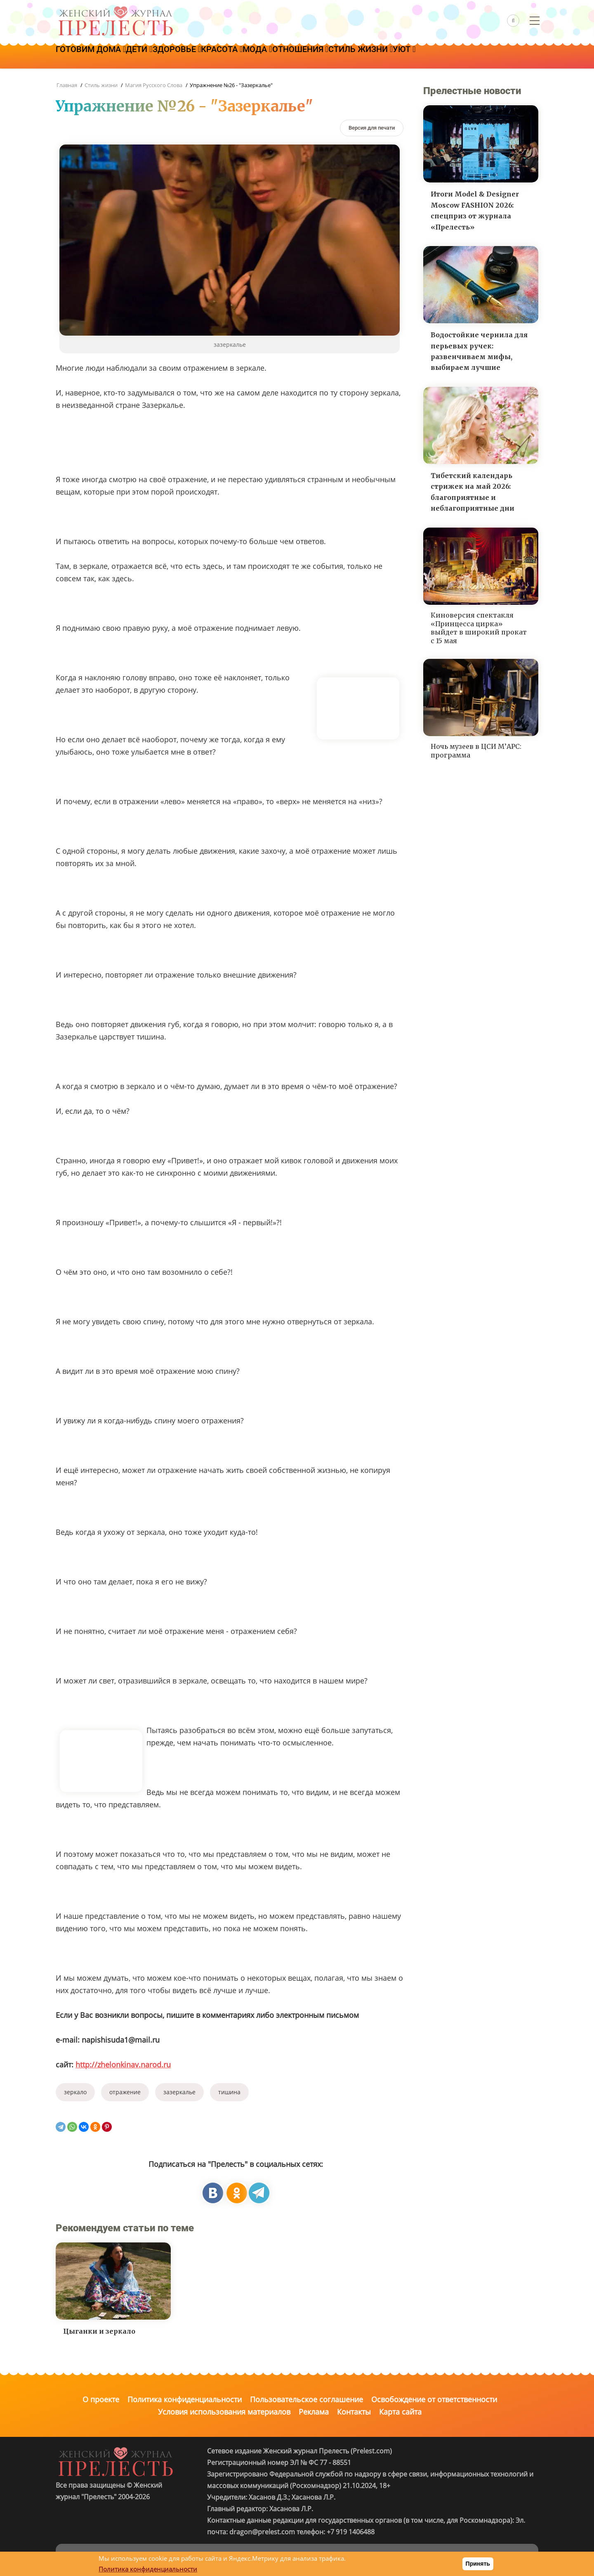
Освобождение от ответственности (434, 2399)
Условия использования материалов (224, 2412)
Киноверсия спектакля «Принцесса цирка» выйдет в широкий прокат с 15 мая (479, 628)
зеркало (75, 2092)
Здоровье (197, 57)
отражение (125, 2092)
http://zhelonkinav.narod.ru (123, 2064)
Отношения (346, 57)
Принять (478, 2563)
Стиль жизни (414, 57)
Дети (151, 57)
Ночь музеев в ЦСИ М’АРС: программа (476, 750)
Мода (294, 57)
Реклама (314, 2412)
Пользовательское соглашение (306, 2399)
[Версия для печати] (371, 128)
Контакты (354, 2412)
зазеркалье (179, 2092)
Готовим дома (95, 57)
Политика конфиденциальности (184, 2399)
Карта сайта (400, 2412)
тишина (229, 2092)
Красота (250, 57)
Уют (466, 57)
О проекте (100, 2399)
